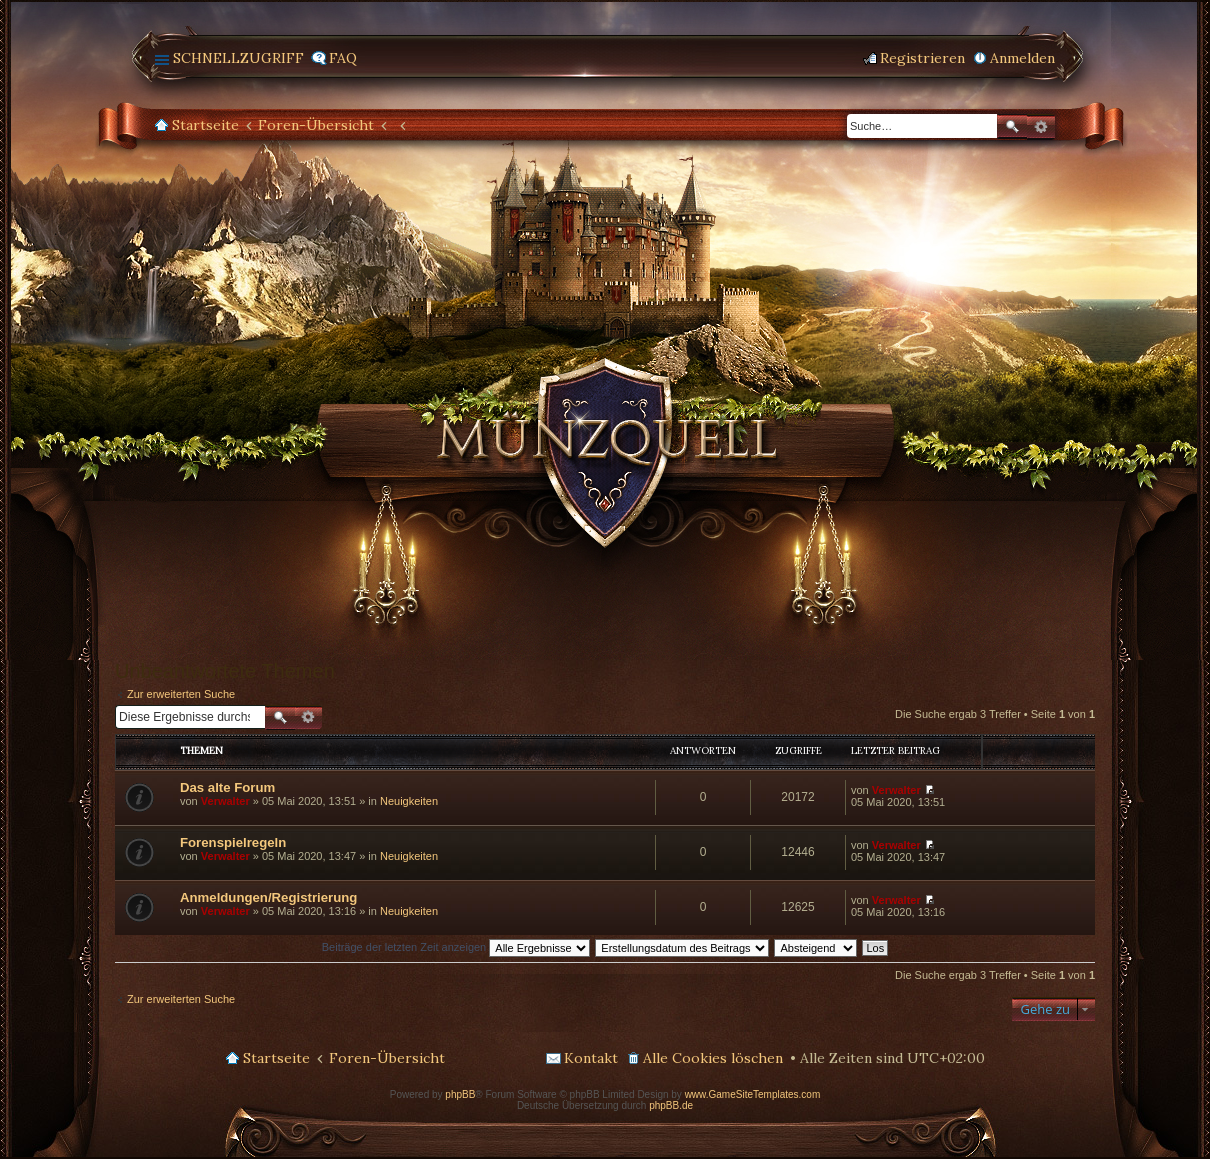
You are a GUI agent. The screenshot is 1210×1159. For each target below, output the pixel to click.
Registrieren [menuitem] (922, 58)
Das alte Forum (227, 787)
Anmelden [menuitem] (1022, 58)
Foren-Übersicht (316, 125)
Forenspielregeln (233, 842)
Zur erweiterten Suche (181, 694)
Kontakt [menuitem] (591, 1058)
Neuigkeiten (409, 801)
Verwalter (225, 801)
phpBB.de (671, 1105)
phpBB (460, 1094)
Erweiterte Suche (1041, 127)
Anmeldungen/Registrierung (268, 897)
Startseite (205, 125)
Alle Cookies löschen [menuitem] (713, 1058)
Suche (1012, 126)
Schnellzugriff (238, 58)
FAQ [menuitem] (343, 58)
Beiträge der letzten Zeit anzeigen (456, 947)
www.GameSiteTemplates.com (753, 1094)
